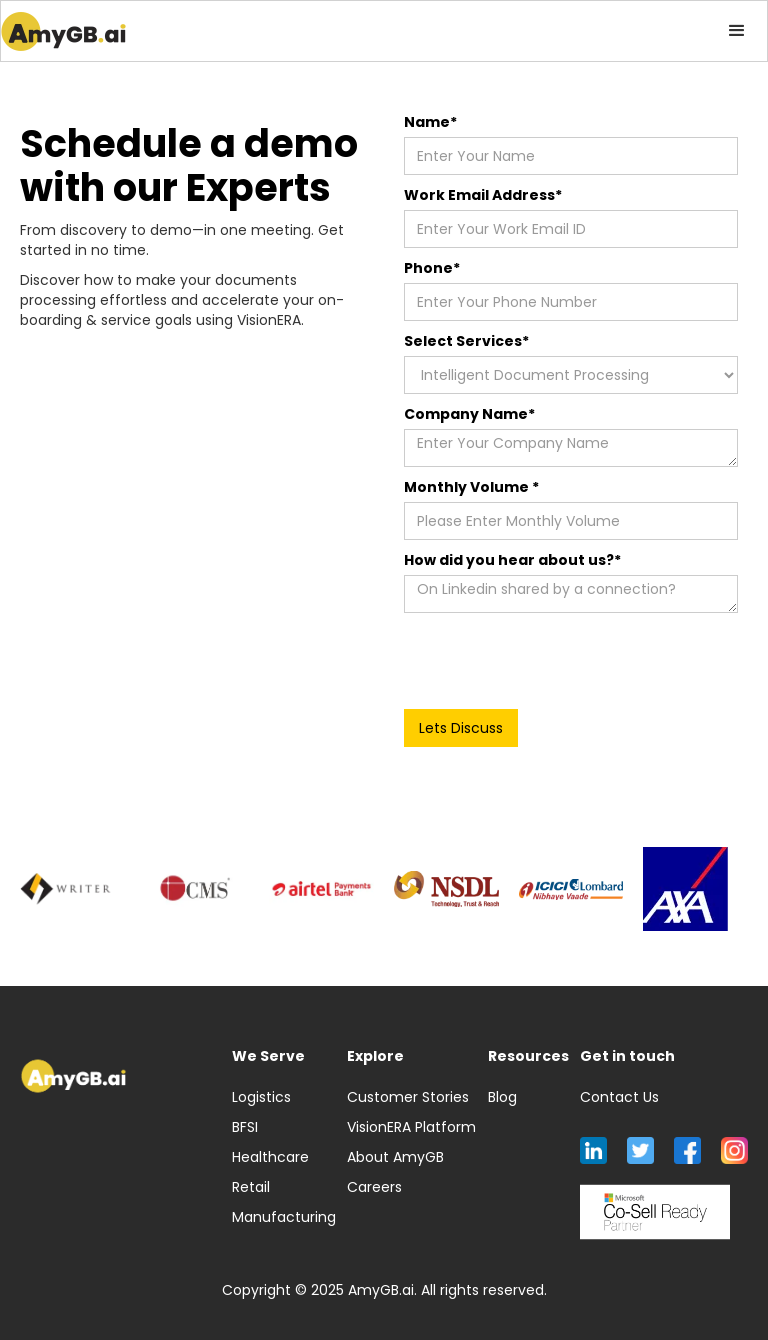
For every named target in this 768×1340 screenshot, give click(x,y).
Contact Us (619, 1097)
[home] (63, 31)
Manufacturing (284, 1217)
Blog (502, 1097)
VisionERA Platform (411, 1127)
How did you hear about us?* (512, 560)
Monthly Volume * (471, 487)
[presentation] (556, 662)
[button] (737, 31)
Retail (251, 1187)
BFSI (245, 1127)
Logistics (261, 1097)
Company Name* (469, 414)
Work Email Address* (483, 195)
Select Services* (466, 341)
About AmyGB (395, 1157)
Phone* (432, 268)
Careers (374, 1187)
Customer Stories (408, 1097)
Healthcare (270, 1157)
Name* (430, 122)
